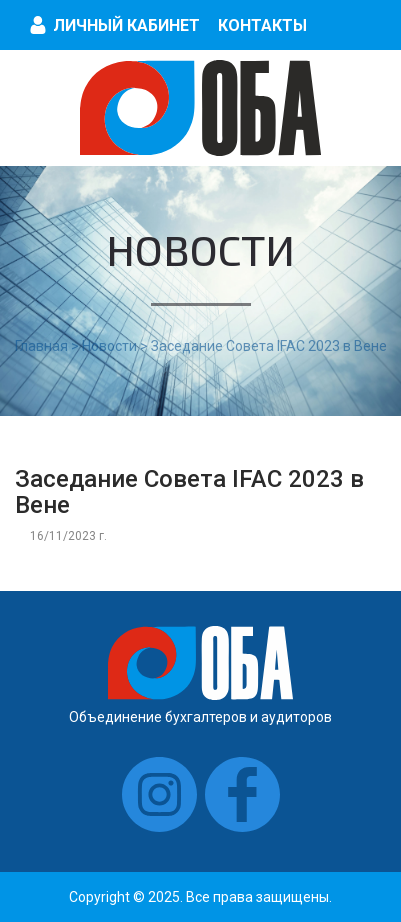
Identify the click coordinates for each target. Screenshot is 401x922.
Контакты (262, 25)
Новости (109, 346)
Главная (41, 346)
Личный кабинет (126, 25)
